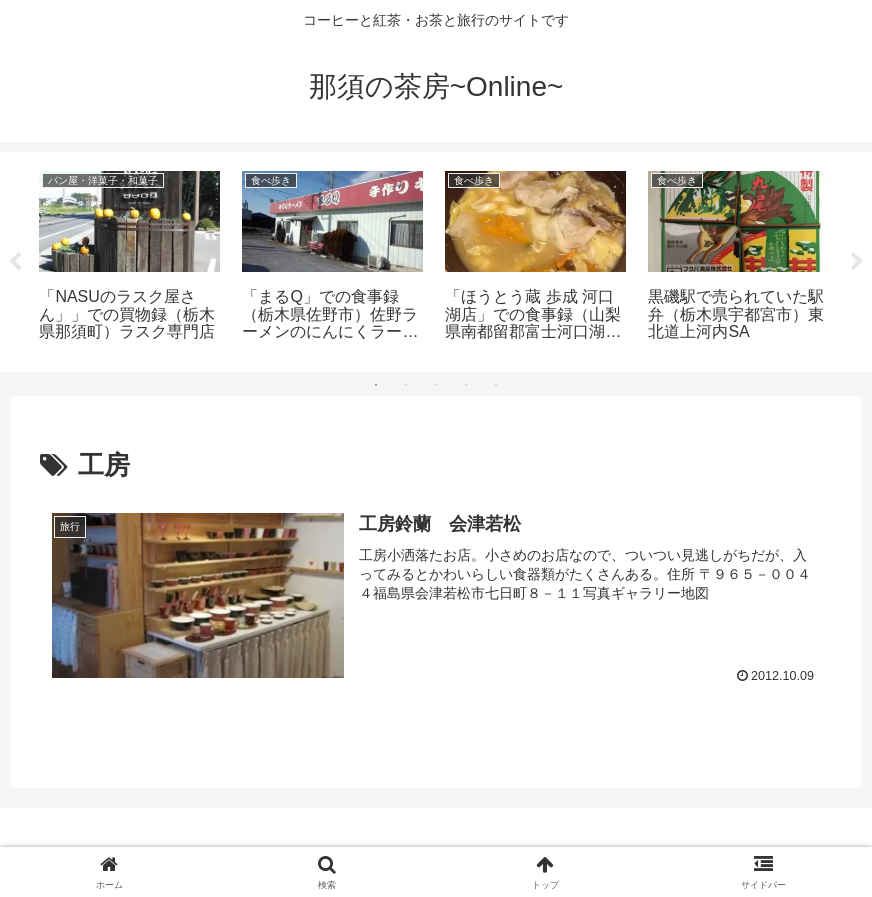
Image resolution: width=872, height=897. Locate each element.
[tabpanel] (129, 258)
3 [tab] (436, 385)
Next (857, 262)
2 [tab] (406, 385)
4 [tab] (466, 385)
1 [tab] (376, 385)
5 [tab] (496, 385)
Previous (15, 262)
